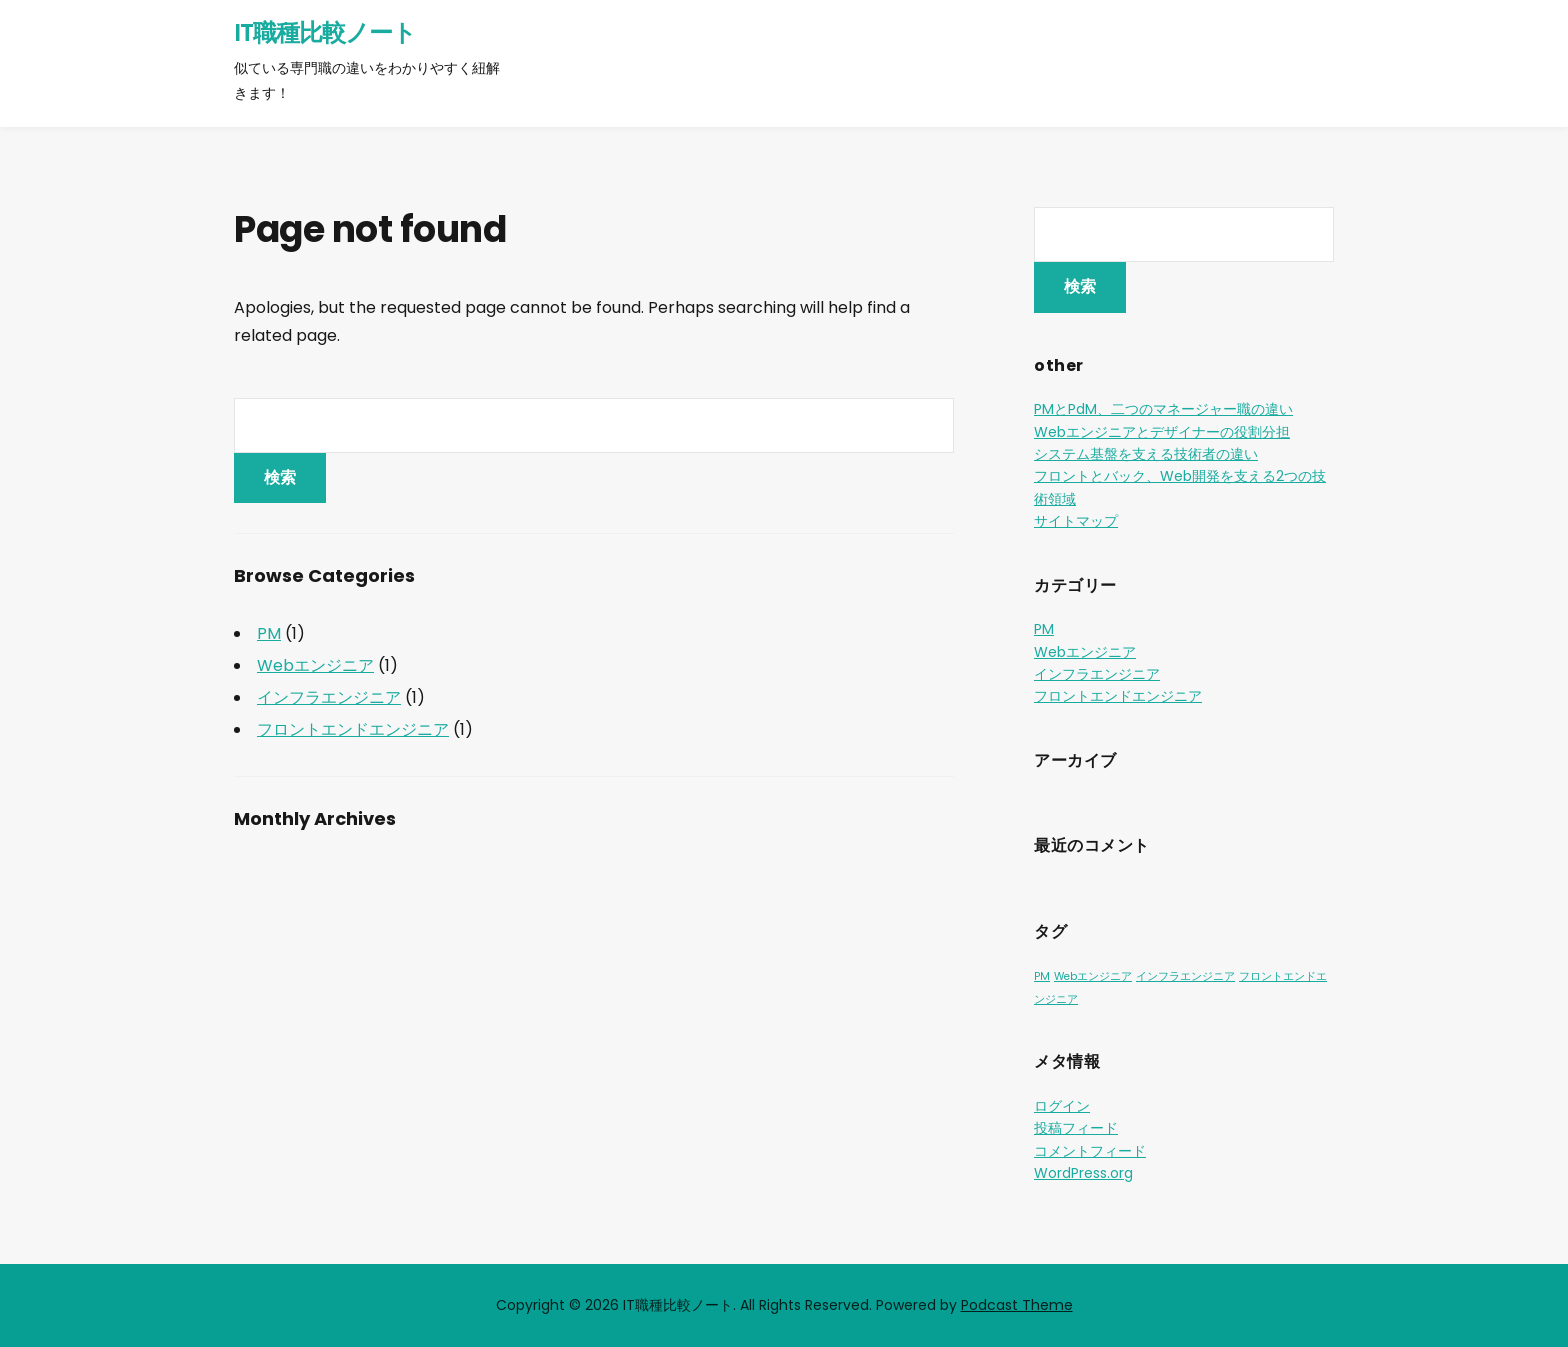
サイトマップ (1076, 521)
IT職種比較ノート (325, 32)
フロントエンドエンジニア (353, 729)
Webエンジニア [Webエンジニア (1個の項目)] (1093, 976)
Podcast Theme (1017, 1305)
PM (269, 633)
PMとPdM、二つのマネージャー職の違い (1163, 409)
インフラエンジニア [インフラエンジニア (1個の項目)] (1185, 976)
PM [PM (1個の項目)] (1042, 976)
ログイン (1062, 1106)
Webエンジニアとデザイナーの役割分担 (1162, 432)
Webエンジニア (315, 665)
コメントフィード (1090, 1151)
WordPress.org (1083, 1173)
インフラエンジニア (329, 697)
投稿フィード (1076, 1128)
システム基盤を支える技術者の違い (1146, 454)
